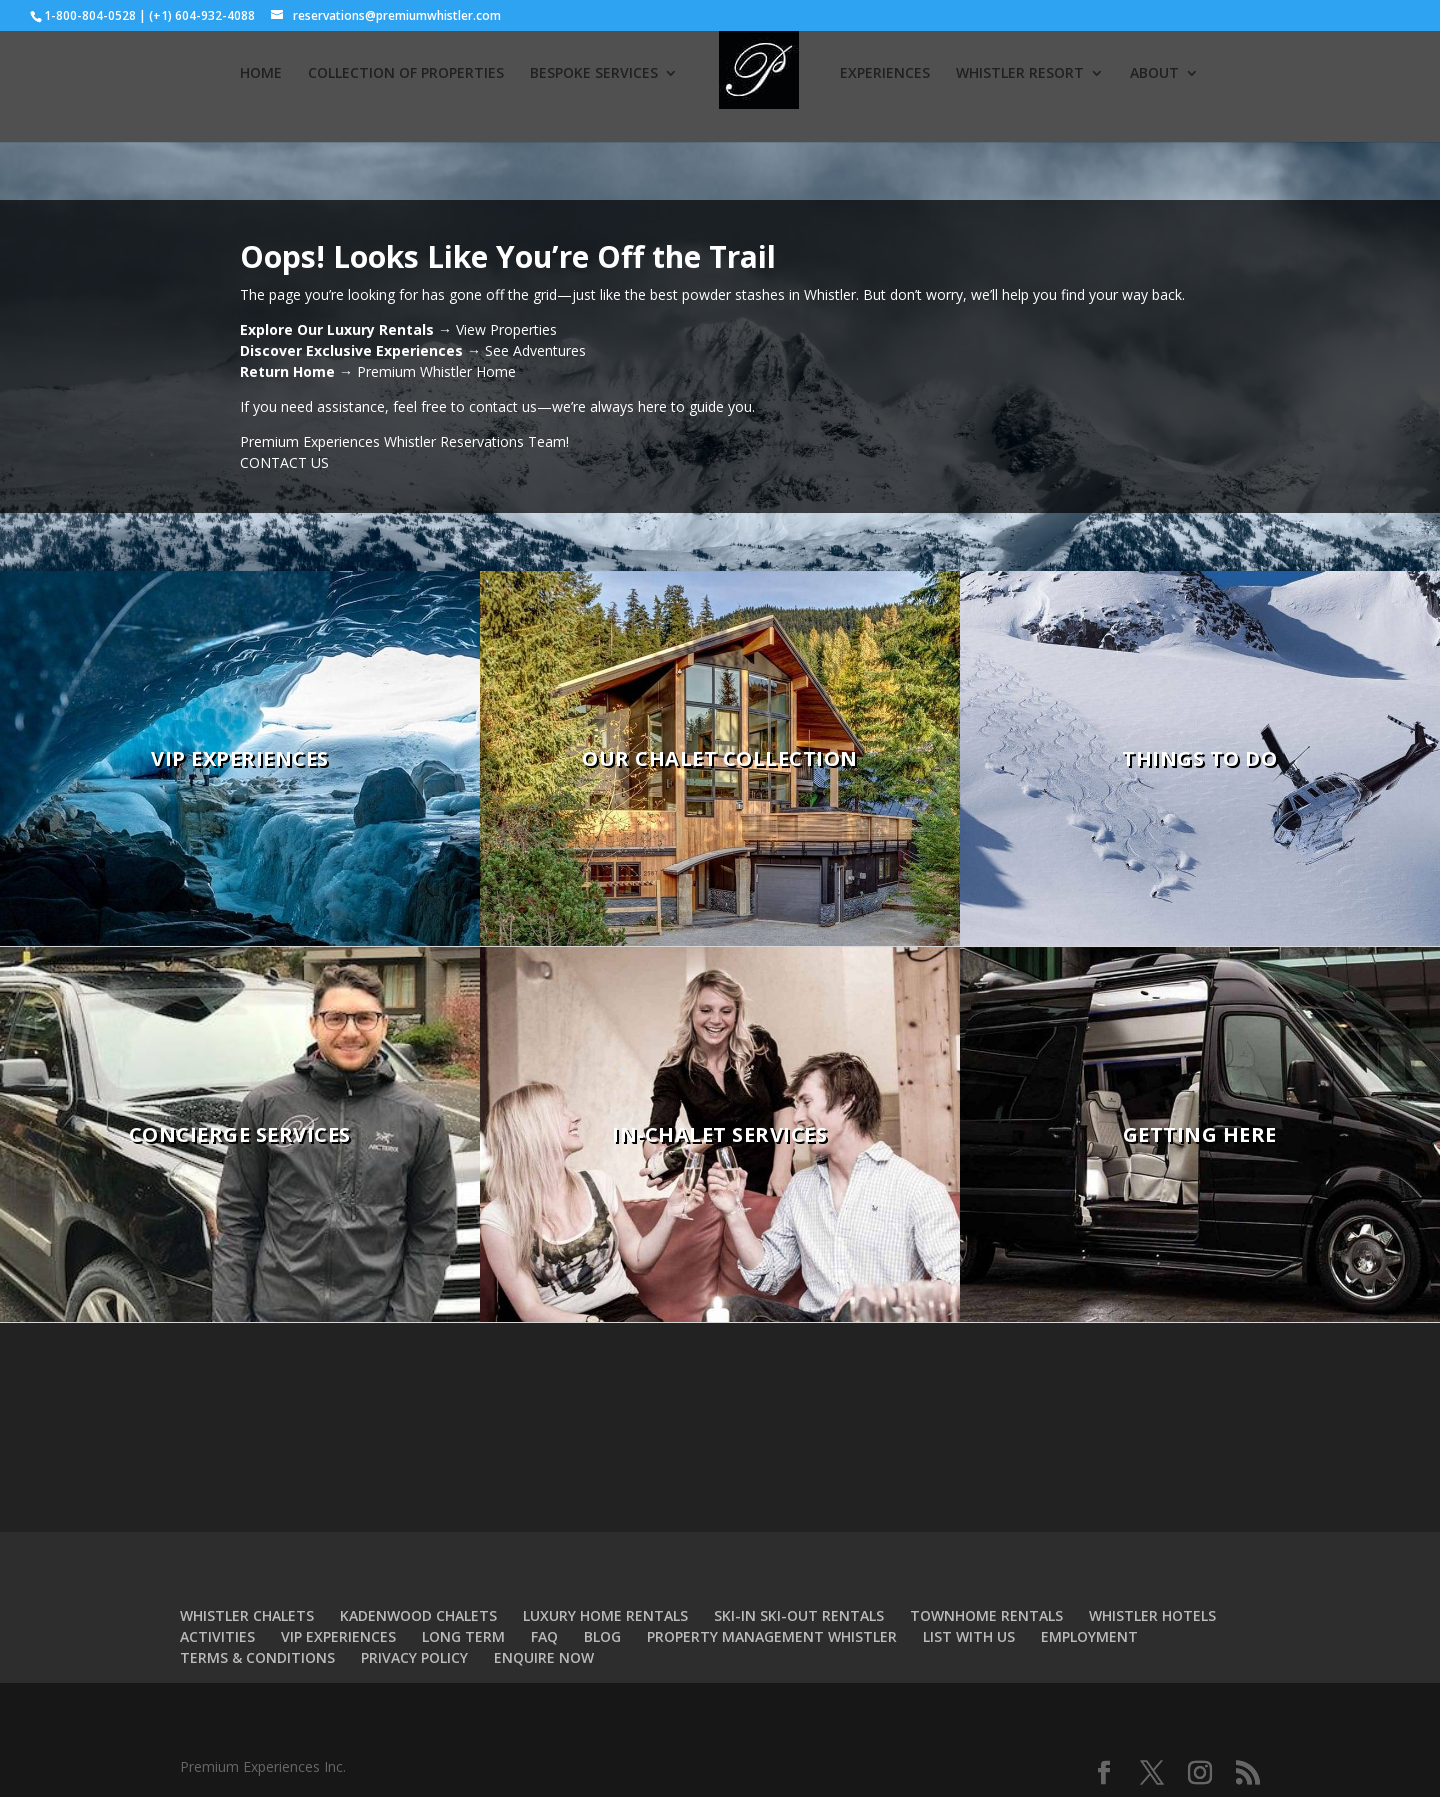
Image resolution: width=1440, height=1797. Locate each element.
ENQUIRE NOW (544, 1657)
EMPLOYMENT (1089, 1636)
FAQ (544, 1636)
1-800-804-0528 (90, 15)
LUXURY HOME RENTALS (605, 1615)
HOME (261, 74)
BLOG (602, 1636)
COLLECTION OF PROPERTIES (406, 74)
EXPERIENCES (885, 74)
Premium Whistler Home (436, 371)
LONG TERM (463, 1636)
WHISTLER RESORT (1020, 74)
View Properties (506, 329)
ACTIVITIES (217, 1636)
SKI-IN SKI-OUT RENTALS (799, 1615)
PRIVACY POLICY (414, 1657)
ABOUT (1154, 74)
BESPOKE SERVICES (594, 74)
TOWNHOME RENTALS (986, 1615)
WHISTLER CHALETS (247, 1615)
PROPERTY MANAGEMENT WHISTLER (772, 1636)
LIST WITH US (969, 1636)
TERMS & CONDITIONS (257, 1657)
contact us (503, 406)
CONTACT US (284, 462)
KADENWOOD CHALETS (418, 1615)
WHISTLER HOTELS (1152, 1615)
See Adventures (535, 350)
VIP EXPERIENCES (338, 1636)
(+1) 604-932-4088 (202, 15)
